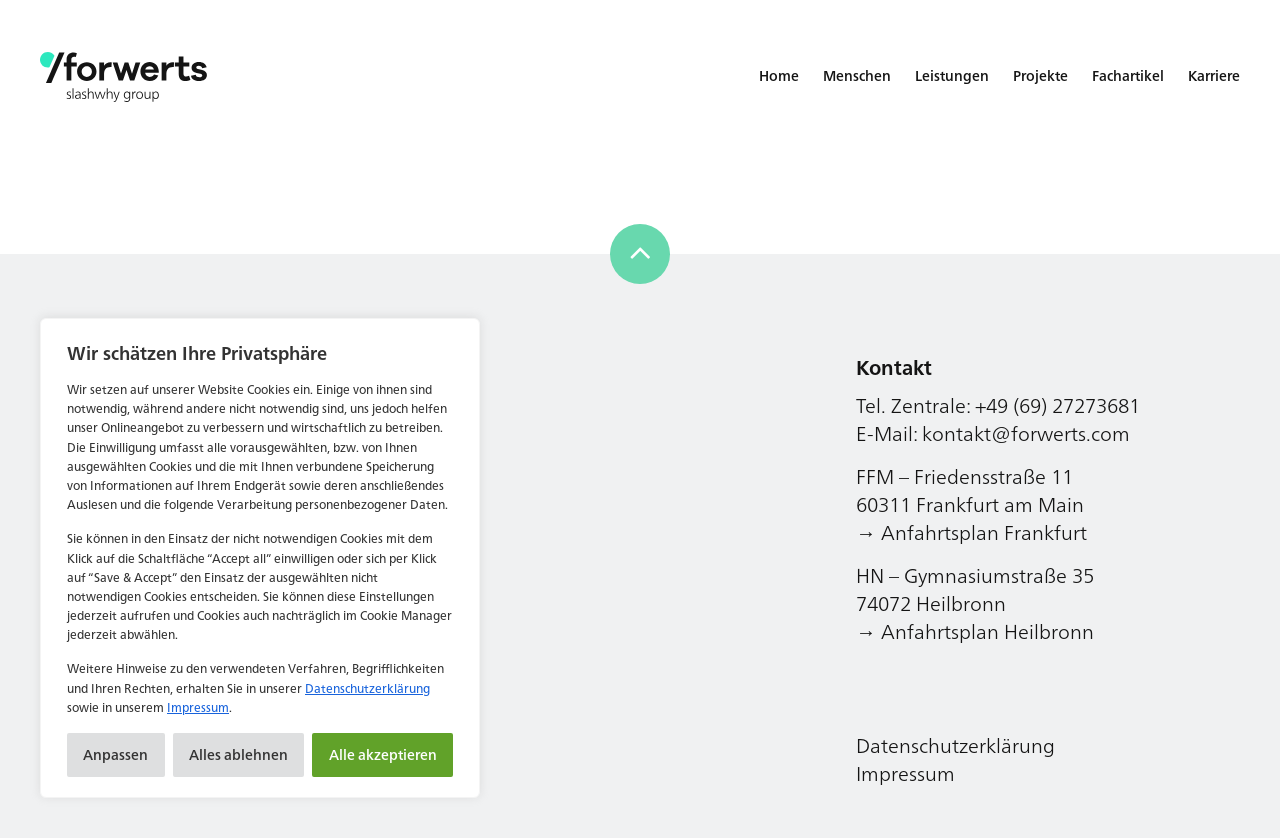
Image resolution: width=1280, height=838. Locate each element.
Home (779, 75)
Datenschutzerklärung (367, 688)
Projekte (1040, 75)
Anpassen (115, 754)
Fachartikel (1128, 75)
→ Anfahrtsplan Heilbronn (975, 631)
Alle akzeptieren (383, 754)
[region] (260, 558)
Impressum (198, 707)
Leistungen (952, 75)
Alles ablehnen (238, 754)
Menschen (857, 75)
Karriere (1214, 75)
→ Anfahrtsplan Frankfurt (971, 532)
